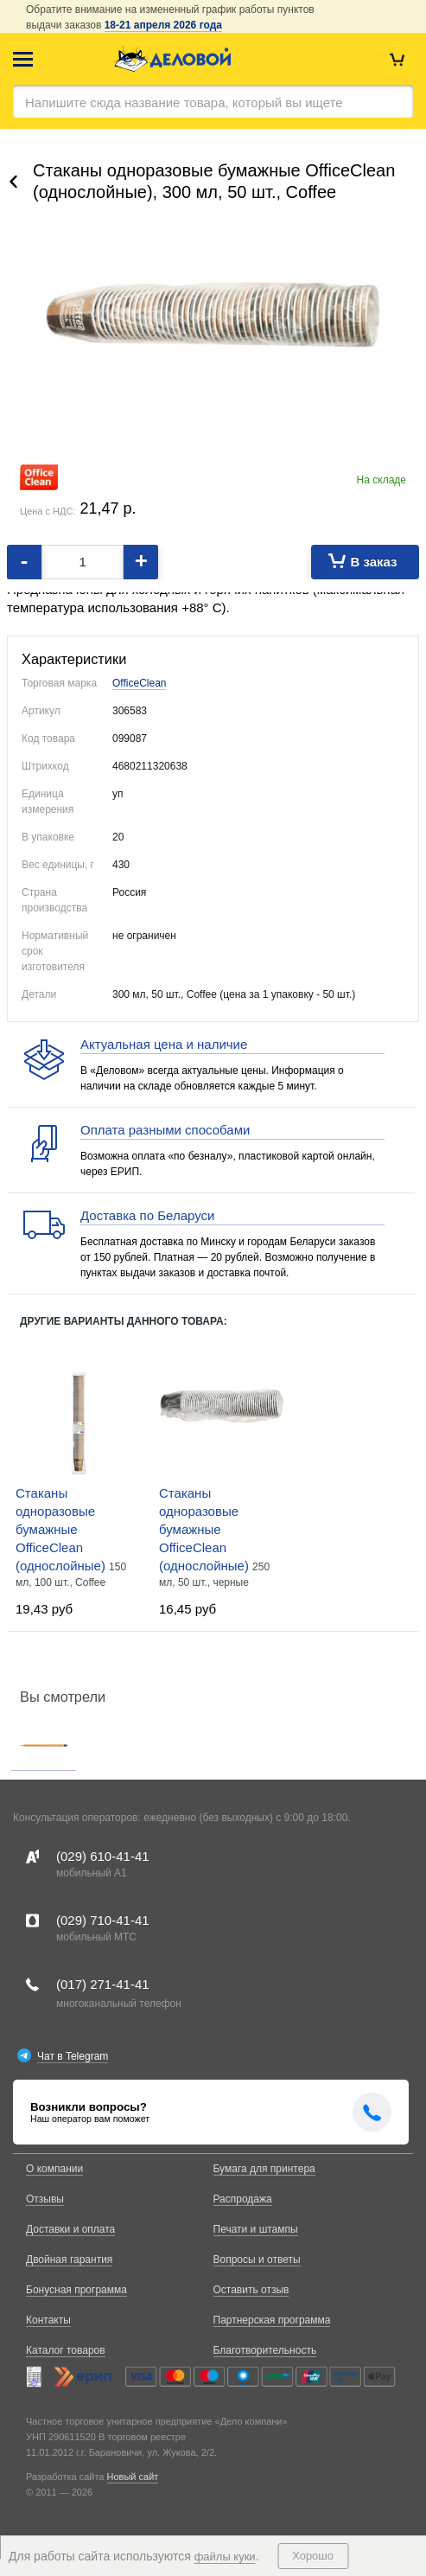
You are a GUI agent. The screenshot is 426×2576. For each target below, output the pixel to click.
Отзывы (45, 2199)
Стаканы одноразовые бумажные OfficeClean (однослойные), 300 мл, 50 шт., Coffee (214, 181)
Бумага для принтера (264, 2169)
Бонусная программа (76, 2290)
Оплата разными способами (165, 1129)
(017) (102, 1984)
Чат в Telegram (72, 2056)
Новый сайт (133, 2476)
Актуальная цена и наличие (163, 1044)
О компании (54, 2169)
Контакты (48, 2320)
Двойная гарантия (69, 2259)
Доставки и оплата (70, 2229)
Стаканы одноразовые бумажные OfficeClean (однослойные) (62, 1529)
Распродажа (242, 2199)
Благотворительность (265, 2350)
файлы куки (225, 2556)
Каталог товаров (65, 2350)
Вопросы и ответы (257, 2259)
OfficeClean (139, 683)
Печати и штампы (255, 2229)
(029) (102, 1856)
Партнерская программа (272, 2320)
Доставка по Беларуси (147, 1215)
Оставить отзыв (251, 2290)
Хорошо (313, 2555)
